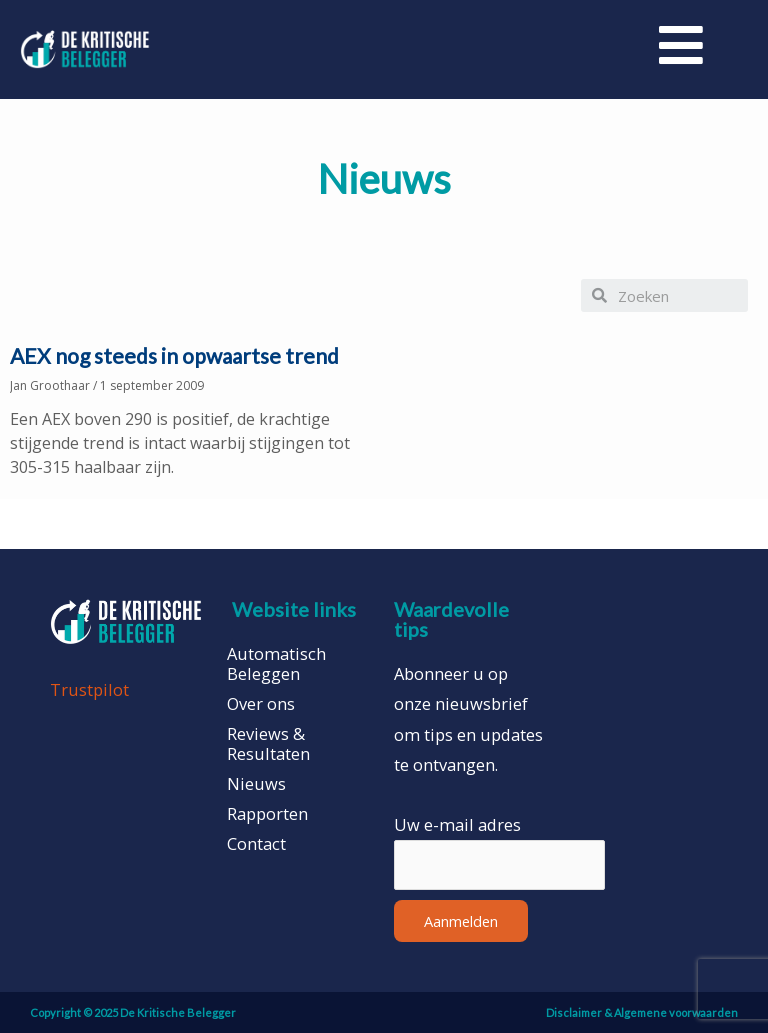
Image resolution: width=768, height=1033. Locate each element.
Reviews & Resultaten (268, 744)
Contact (256, 844)
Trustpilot (89, 689)
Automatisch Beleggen (276, 664)
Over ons (261, 704)
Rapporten (267, 814)
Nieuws (256, 784)
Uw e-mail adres (457, 824)
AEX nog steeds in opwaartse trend (174, 355)
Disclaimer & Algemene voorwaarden (642, 1012)
